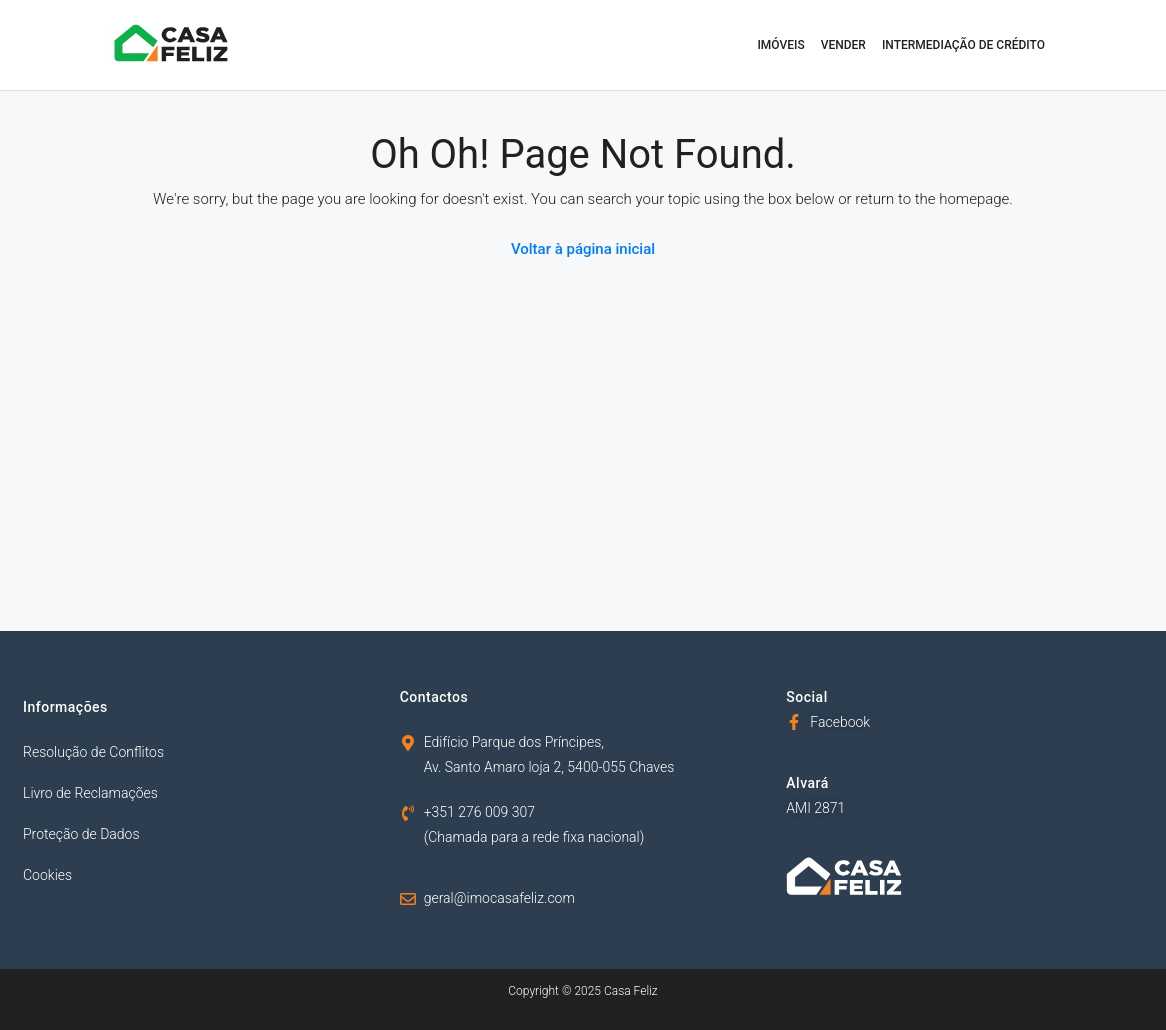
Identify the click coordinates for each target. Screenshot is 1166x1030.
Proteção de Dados (81, 834)
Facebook (840, 722)
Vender (843, 45)
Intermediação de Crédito (963, 45)
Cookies (47, 875)
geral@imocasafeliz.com (499, 898)
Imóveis (780, 45)
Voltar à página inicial (583, 249)
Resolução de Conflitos (93, 752)
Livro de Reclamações (90, 793)
